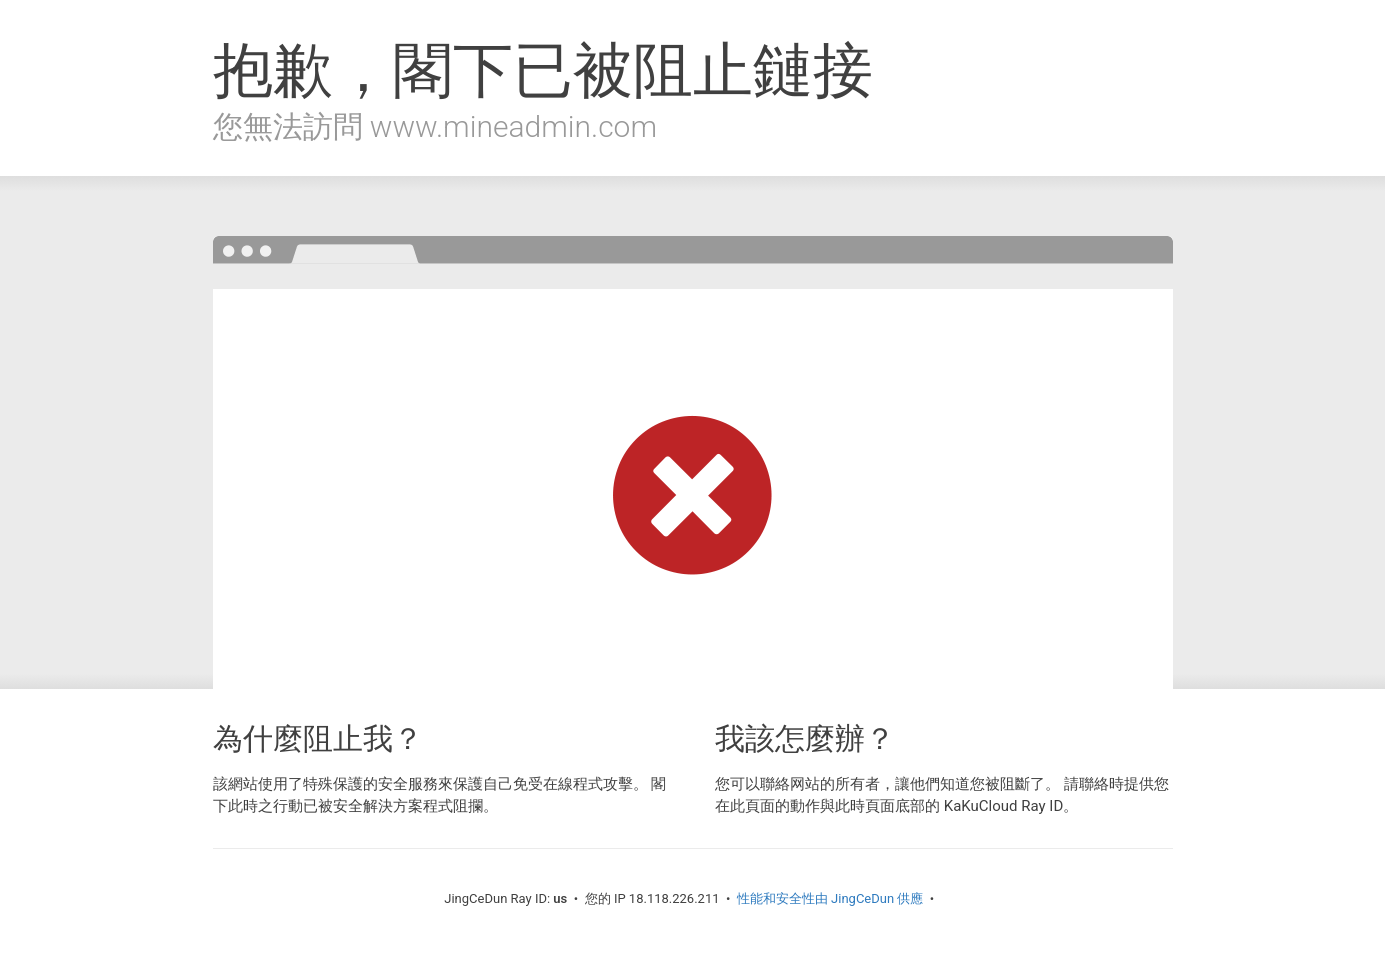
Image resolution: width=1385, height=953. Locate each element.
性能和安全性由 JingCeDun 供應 (830, 898)
